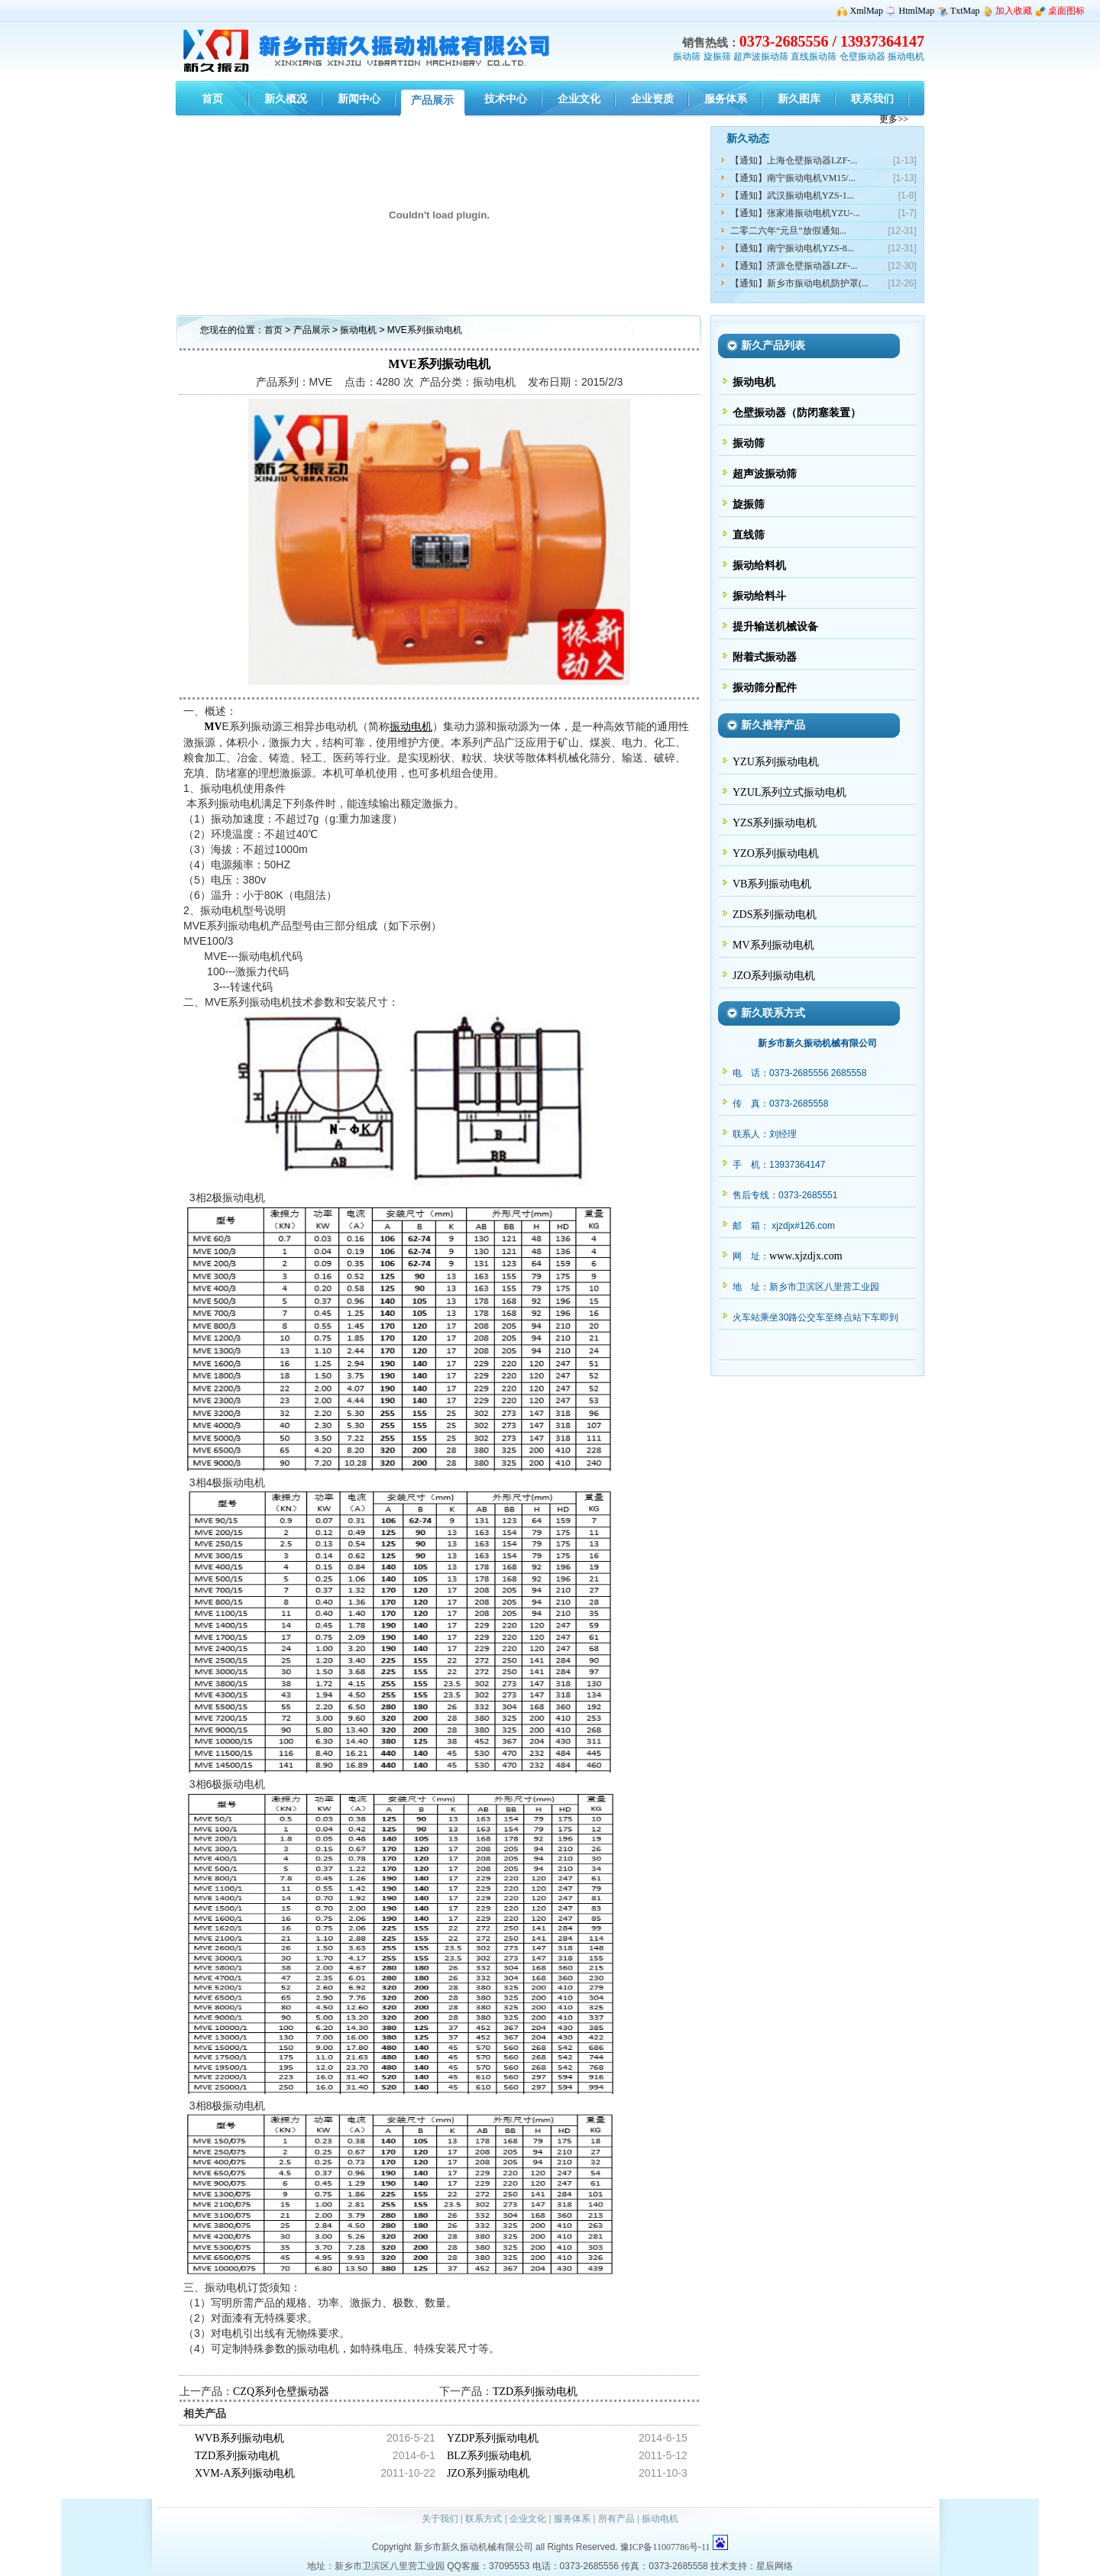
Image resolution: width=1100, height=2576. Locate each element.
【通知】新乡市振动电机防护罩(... (799, 283)
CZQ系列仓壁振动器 (281, 2391)
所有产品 (616, 2518)
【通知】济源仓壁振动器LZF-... (793, 265)
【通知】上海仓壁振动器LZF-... (793, 160)
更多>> (893, 119)
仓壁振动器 (862, 56)
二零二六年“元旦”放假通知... (788, 230)
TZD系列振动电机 (535, 2391)
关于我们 (440, 2518)
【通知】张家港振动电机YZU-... (795, 213)
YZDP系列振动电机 (493, 2438)
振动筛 (686, 56)
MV (213, 726)
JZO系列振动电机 (488, 2473)
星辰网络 (774, 2566)
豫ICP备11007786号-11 (665, 2547)
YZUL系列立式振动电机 (789, 792)
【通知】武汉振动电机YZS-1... (792, 195)
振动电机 (906, 56)
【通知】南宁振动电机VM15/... (793, 178)
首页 (273, 330)
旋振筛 (717, 56)
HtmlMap (917, 10)
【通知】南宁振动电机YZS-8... (792, 248)
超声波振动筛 (760, 56)
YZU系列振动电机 (776, 762)
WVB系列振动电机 (239, 2438)
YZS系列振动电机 (775, 823)
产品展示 (311, 330)
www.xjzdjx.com (806, 1256)
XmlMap (866, 10)
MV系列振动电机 (773, 945)
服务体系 (572, 2518)
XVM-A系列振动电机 (245, 2473)
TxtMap (965, 10)
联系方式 (483, 2518)
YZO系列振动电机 (776, 853)
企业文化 (528, 2518)
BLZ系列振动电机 (489, 2455)
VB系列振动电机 (772, 884)
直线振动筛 (813, 56)
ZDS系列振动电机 (775, 914)
